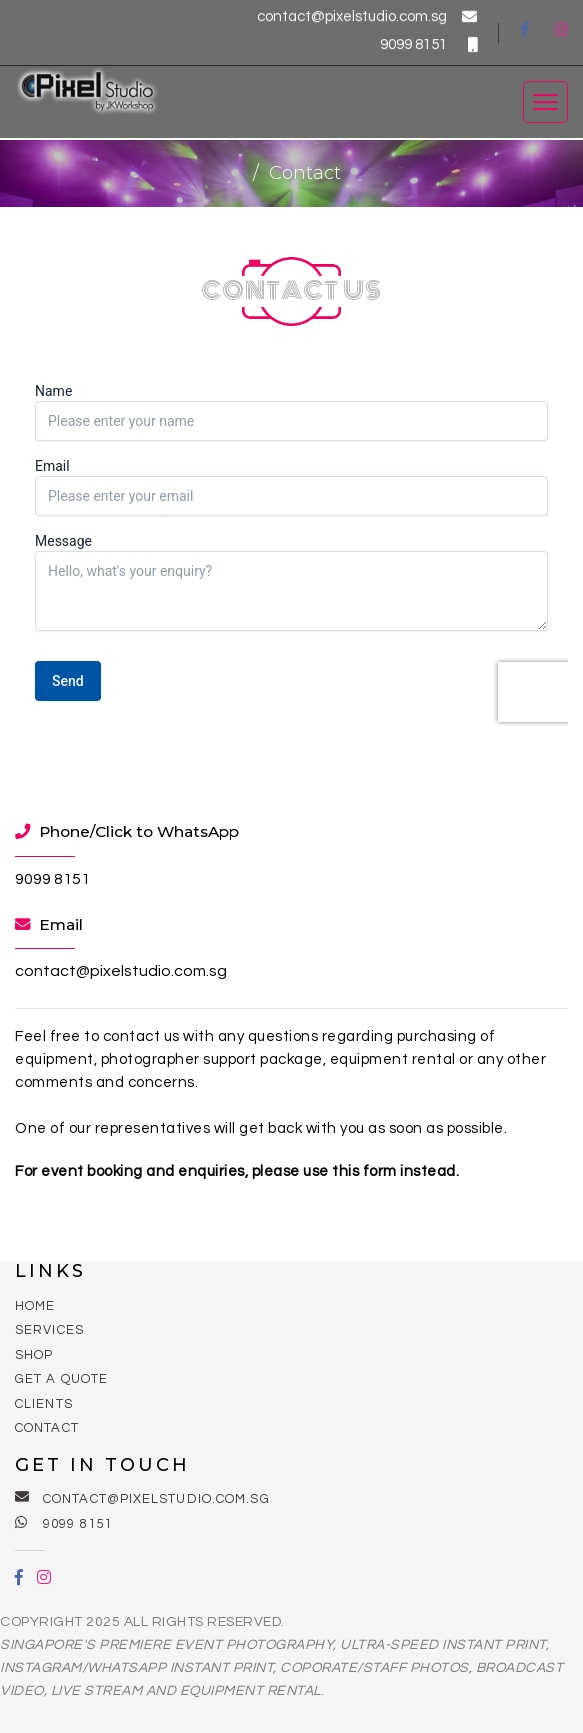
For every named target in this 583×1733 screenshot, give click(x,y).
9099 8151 (428, 42)
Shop (34, 1355)
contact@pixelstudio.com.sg (367, 14)
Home (35, 1306)
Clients (44, 1404)
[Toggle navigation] (545, 100)
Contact (47, 1428)
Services (49, 1330)
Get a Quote (61, 1379)
